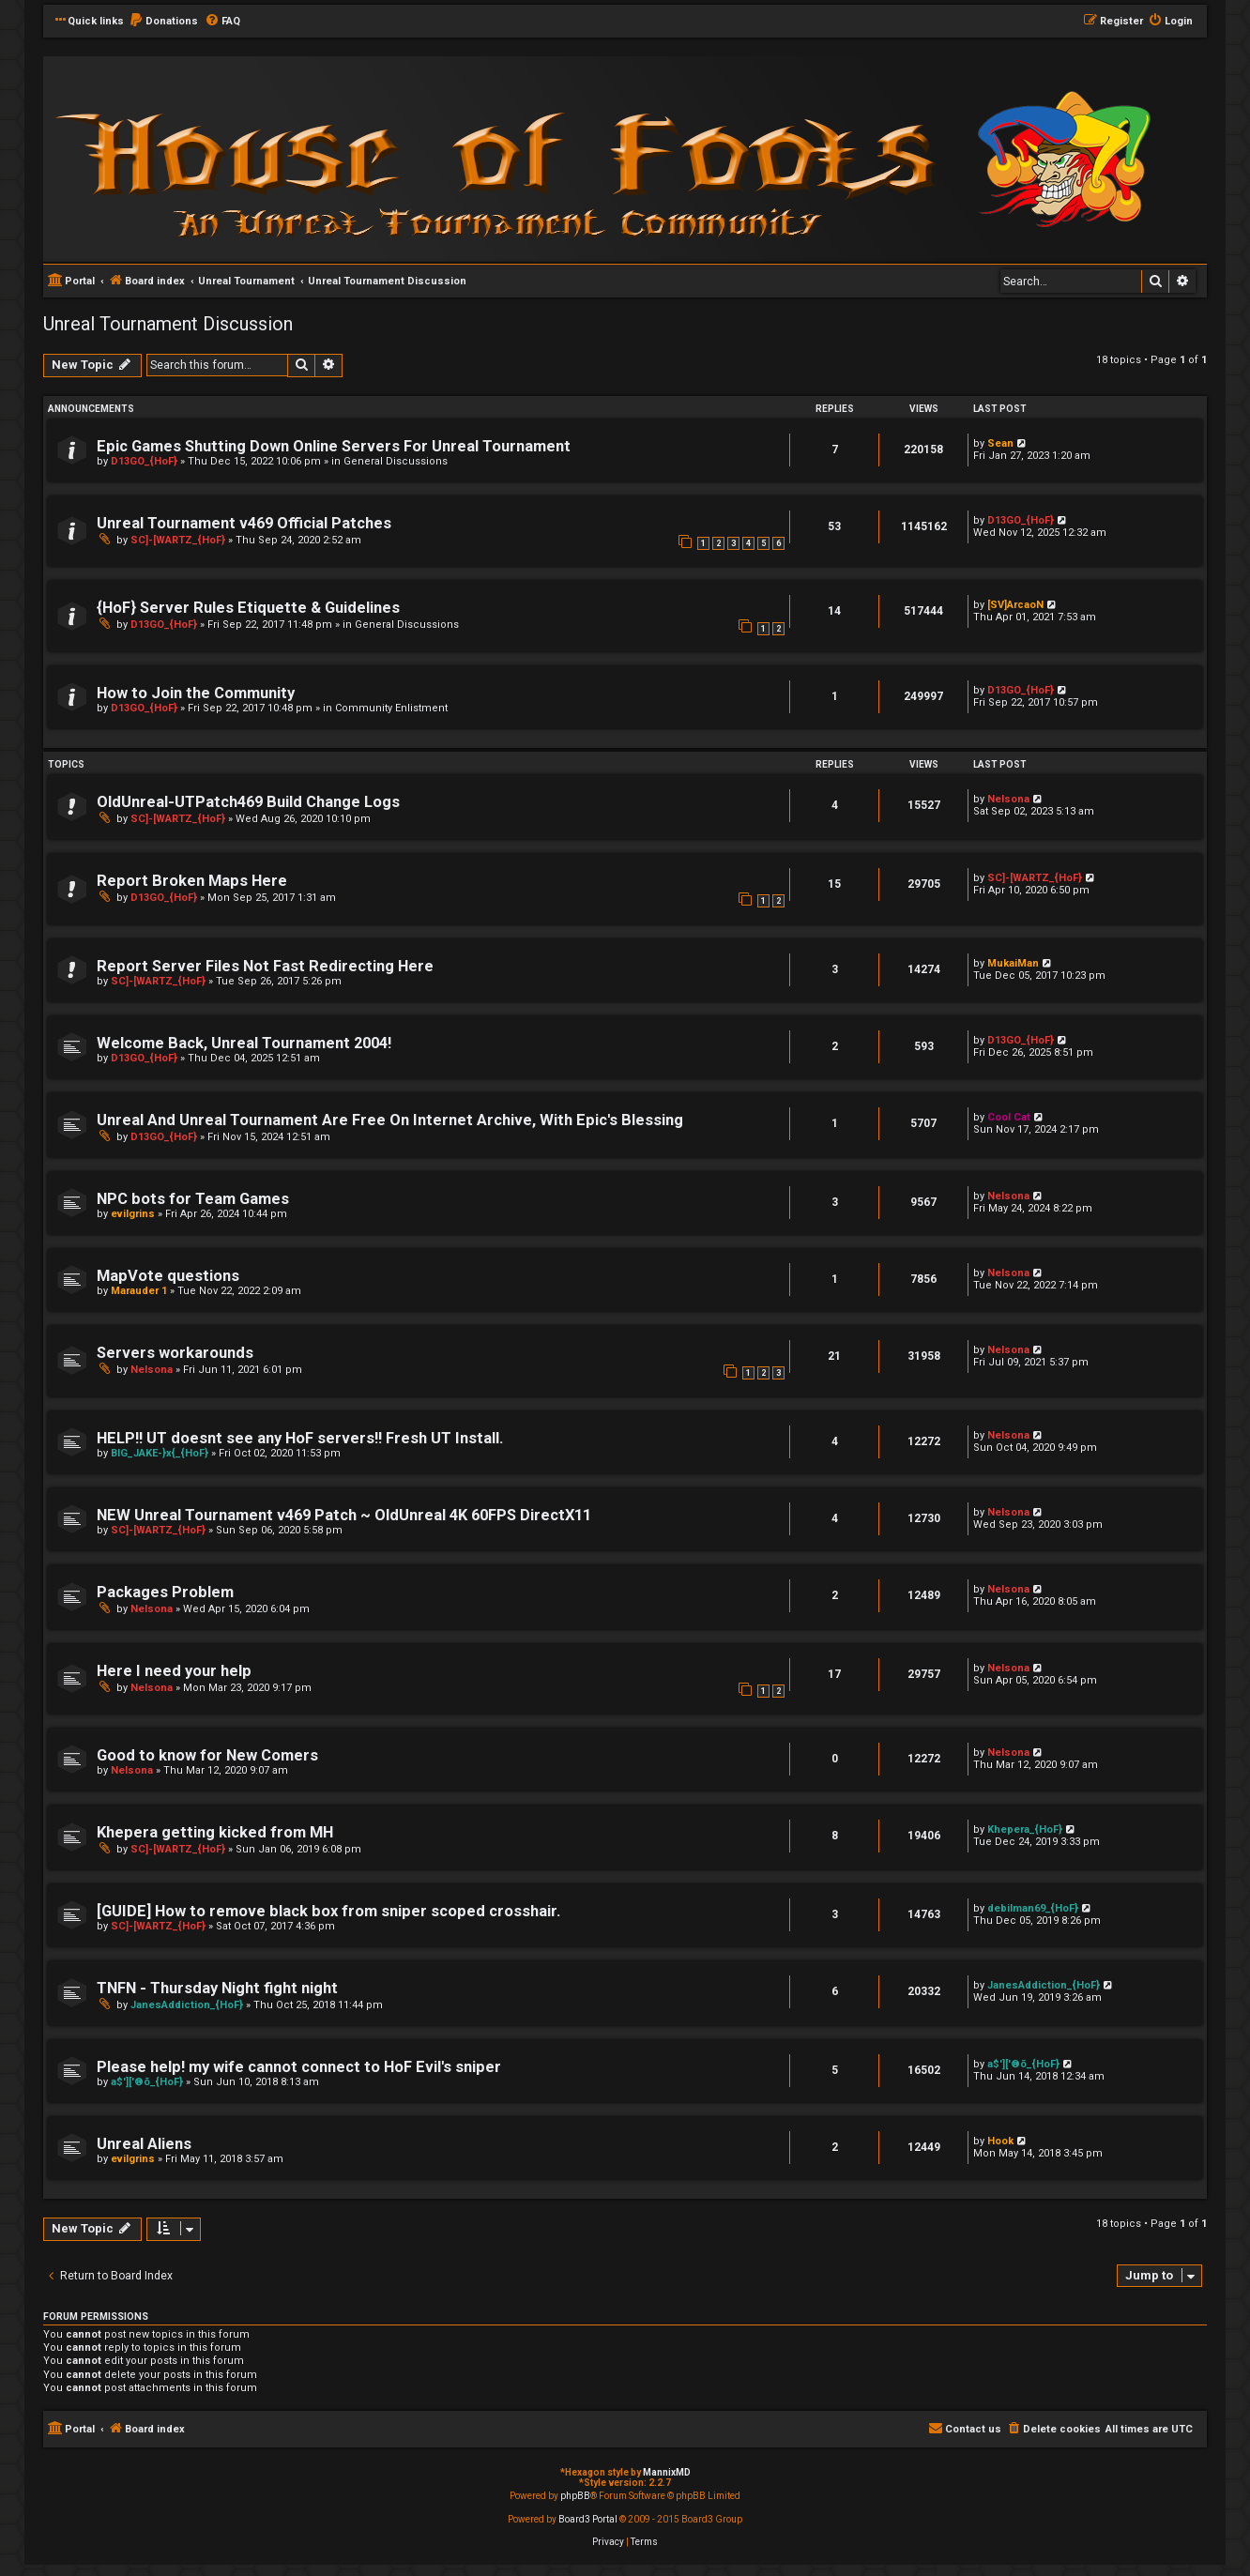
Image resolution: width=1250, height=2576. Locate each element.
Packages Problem (165, 1592)
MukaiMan (1013, 963)
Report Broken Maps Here (192, 881)
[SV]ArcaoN (1015, 605)
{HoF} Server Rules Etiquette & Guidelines (248, 608)
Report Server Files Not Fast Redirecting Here (265, 966)
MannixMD (667, 2472)
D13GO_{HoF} (144, 461)
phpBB (575, 2496)
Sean (1000, 443)
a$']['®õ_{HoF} (147, 2082)
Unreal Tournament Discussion (168, 323)
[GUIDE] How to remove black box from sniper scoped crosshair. (328, 1911)
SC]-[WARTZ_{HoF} (177, 540)
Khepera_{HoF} (1024, 1829)
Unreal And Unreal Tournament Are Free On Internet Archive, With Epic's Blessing (390, 1120)
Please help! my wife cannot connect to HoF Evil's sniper (299, 2067)
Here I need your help (174, 1671)
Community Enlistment (391, 708)
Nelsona (1008, 799)
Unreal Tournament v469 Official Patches (244, 523)
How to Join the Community (196, 693)
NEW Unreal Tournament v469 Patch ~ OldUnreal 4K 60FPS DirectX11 (344, 1515)
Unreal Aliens (144, 2144)
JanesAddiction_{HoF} (186, 2005)
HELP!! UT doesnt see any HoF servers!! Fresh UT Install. (300, 1438)
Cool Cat (1008, 1117)
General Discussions (395, 461)
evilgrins (133, 1214)
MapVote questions (168, 1276)
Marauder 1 (139, 1291)
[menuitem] (163, 21)
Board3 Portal (587, 2519)
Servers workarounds (175, 1353)
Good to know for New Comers (207, 1755)
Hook (1000, 2141)
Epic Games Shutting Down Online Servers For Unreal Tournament (334, 446)
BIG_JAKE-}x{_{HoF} (159, 1453)
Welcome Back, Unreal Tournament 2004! (244, 1043)
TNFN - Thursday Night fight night (217, 1988)
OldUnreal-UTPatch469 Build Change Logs (248, 802)
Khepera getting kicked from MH (215, 1832)
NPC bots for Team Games (193, 1199)
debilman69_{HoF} (1032, 1908)
